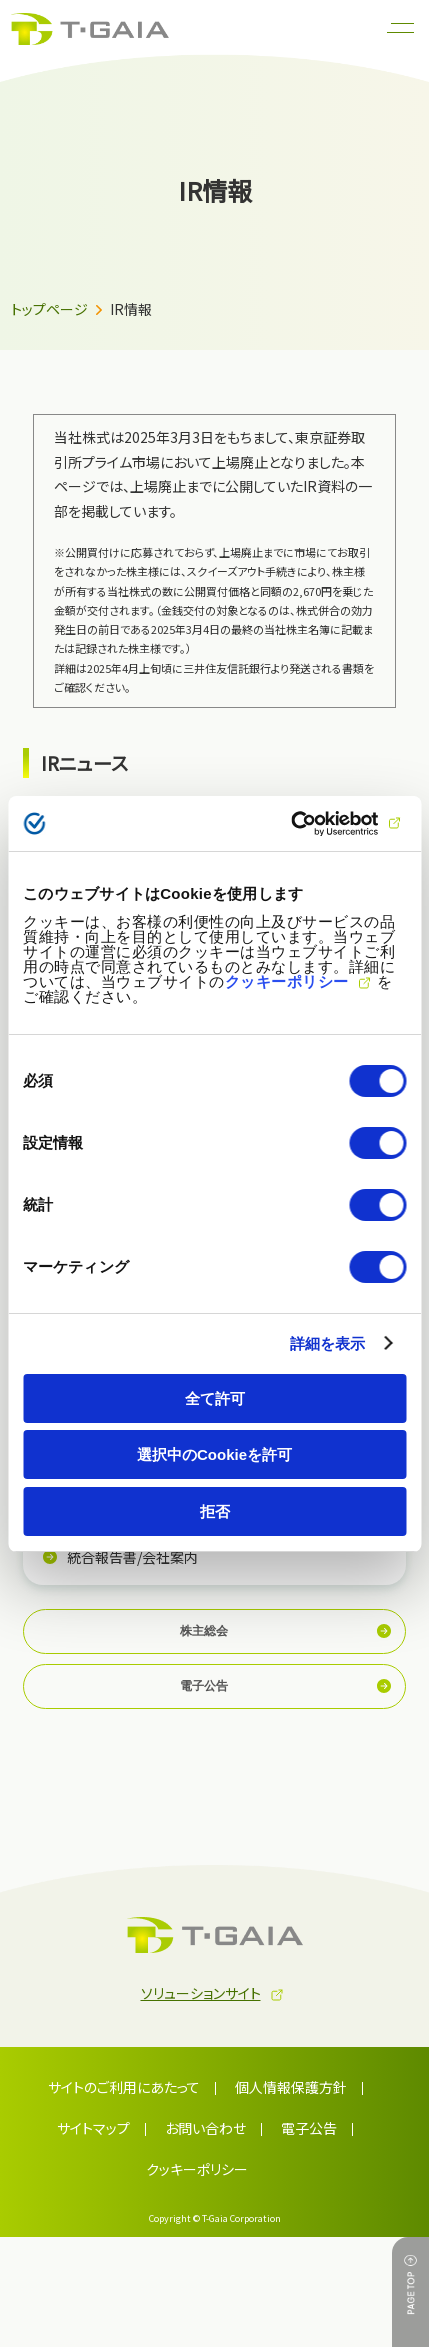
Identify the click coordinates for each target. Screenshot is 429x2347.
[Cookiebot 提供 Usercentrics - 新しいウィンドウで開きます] (318, 823)
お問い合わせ (205, 2128)
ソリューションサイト (201, 1993)
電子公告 (309, 2128)
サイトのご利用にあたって (124, 2087)
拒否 (215, 1511)
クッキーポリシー (287, 980)
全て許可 (215, 1398)
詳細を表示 (328, 1343)
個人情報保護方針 (291, 2087)
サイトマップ (93, 2128)
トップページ (49, 309)
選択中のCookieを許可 (214, 1454)
